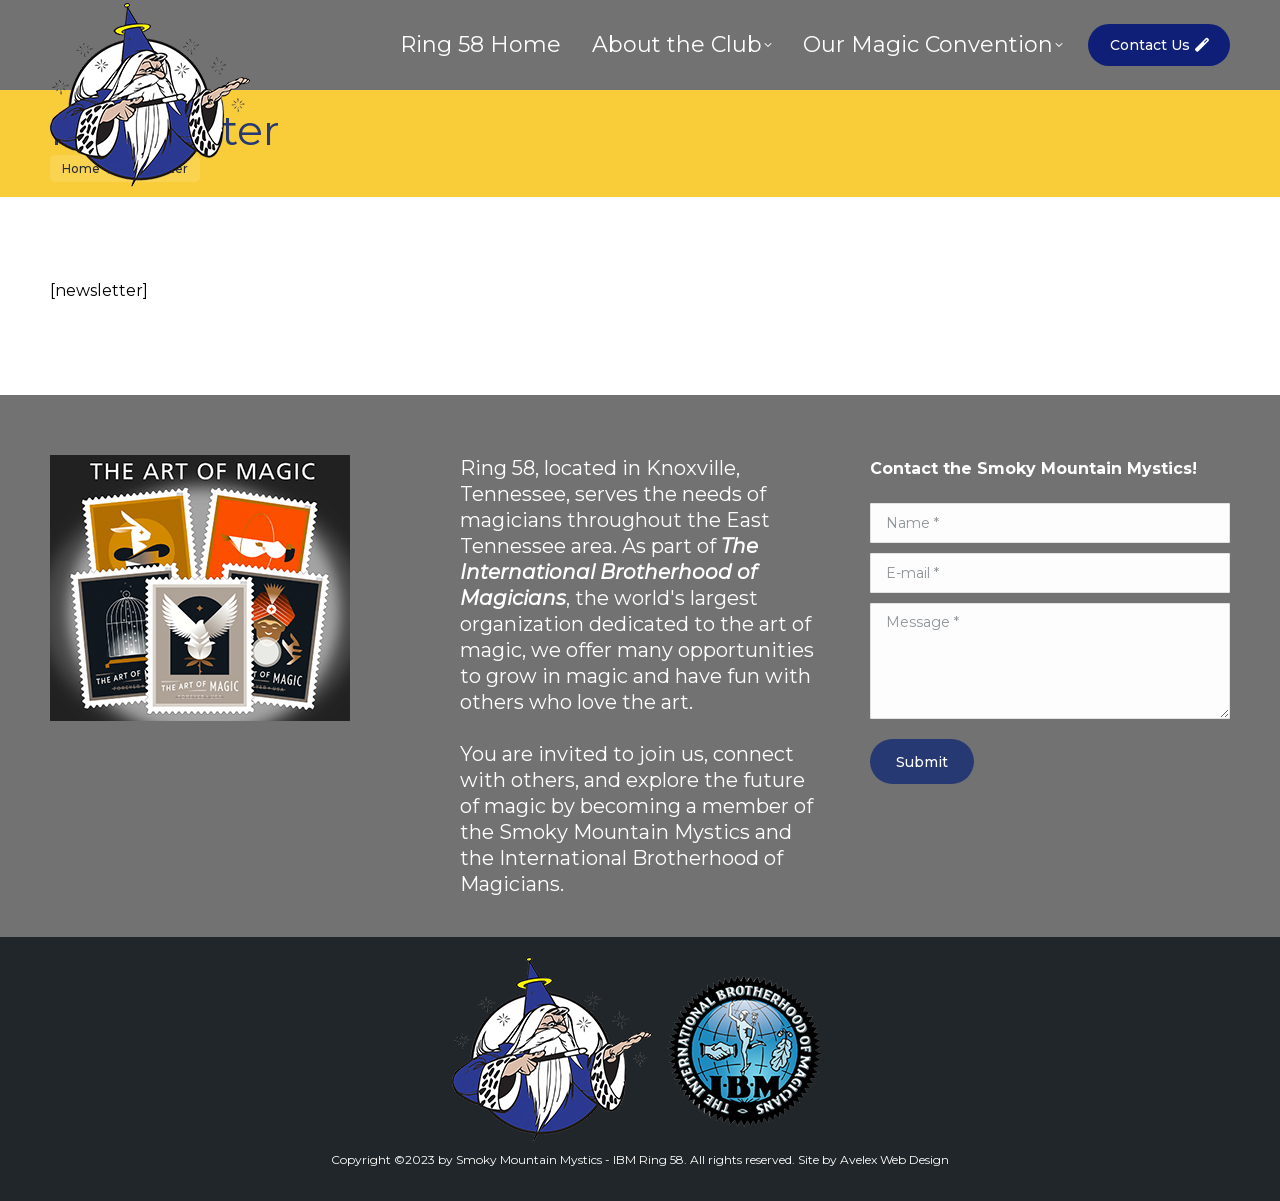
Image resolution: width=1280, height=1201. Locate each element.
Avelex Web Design (894, 1159)
